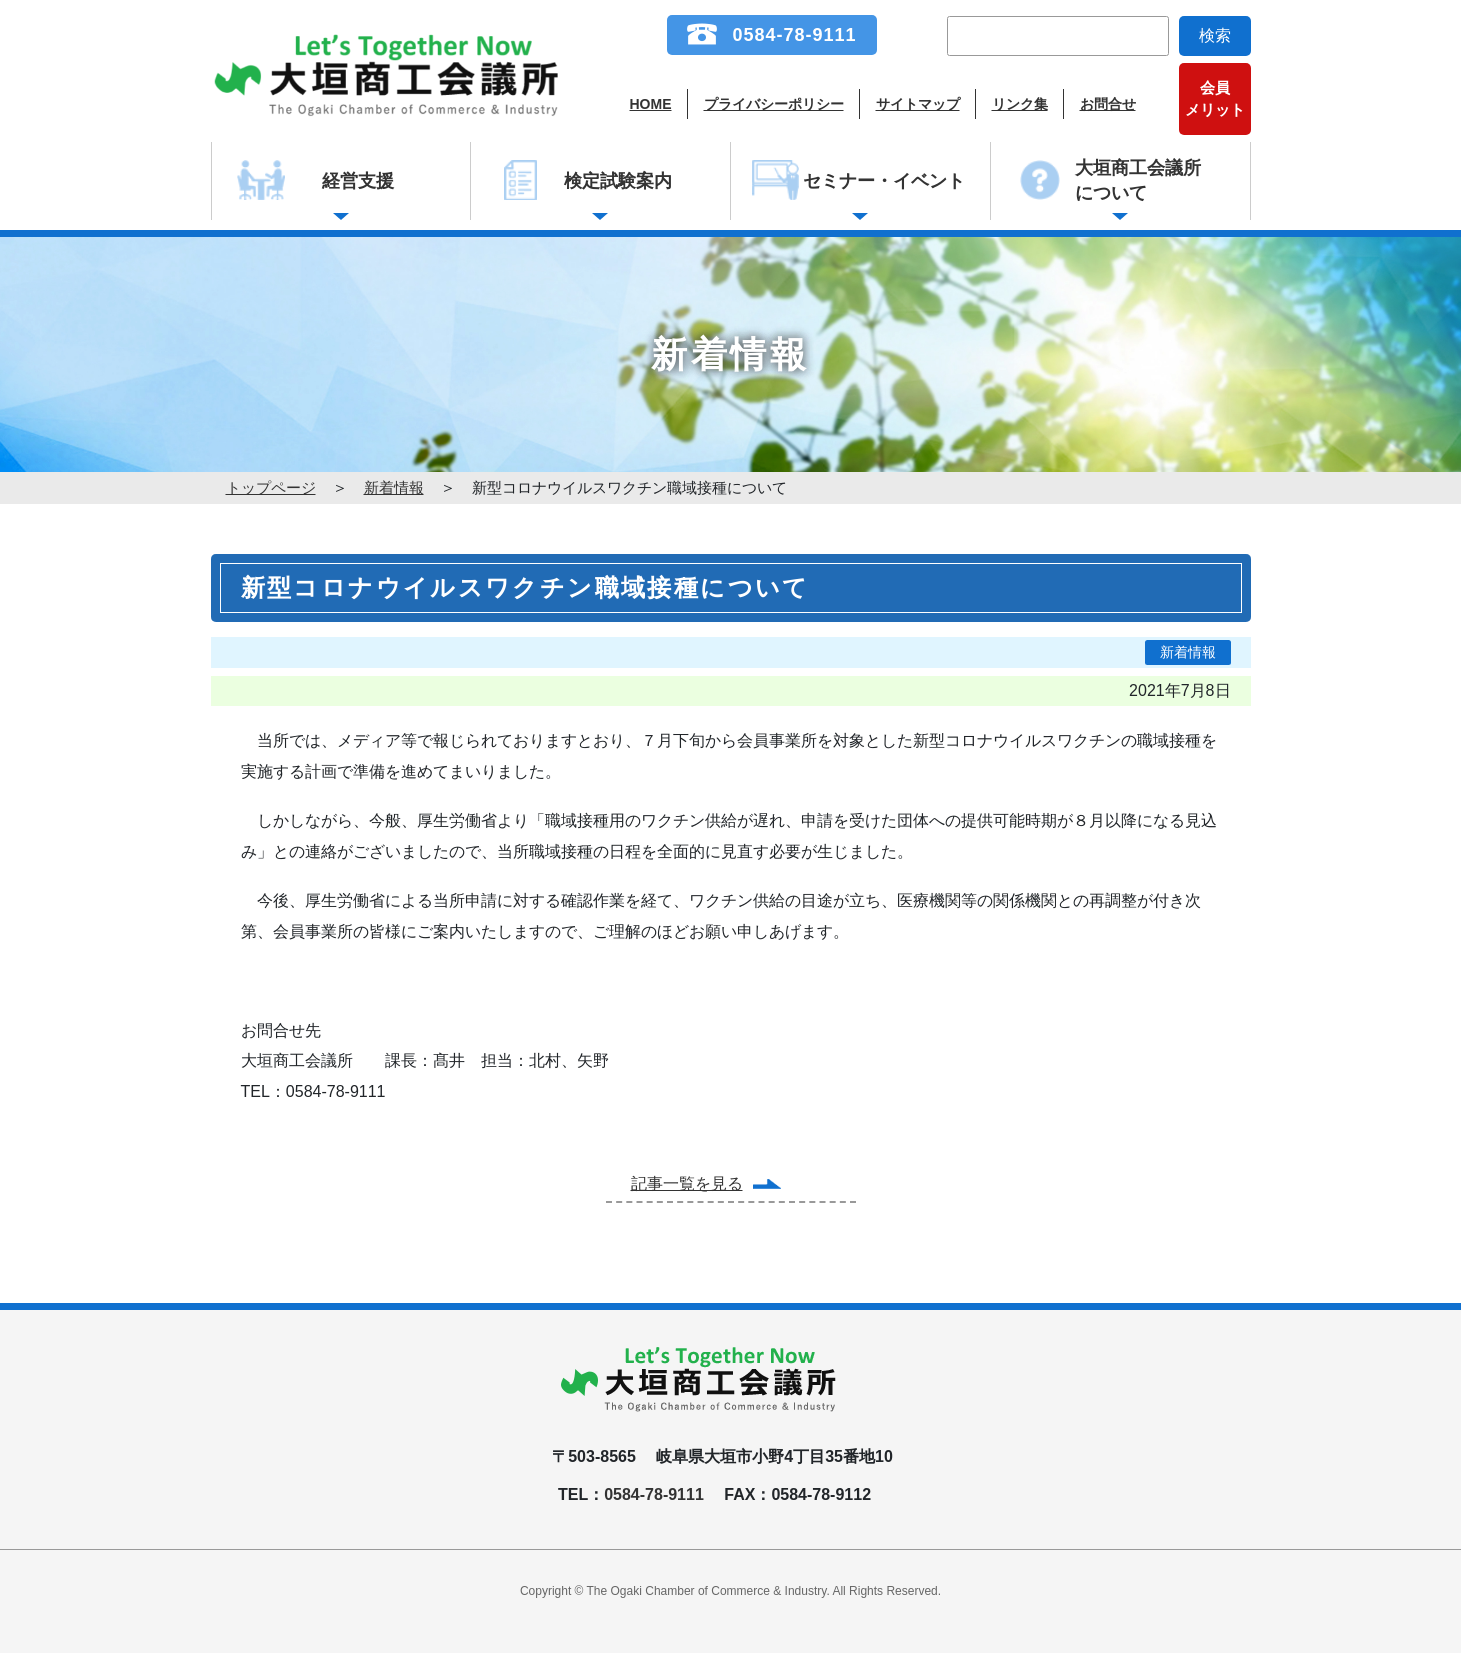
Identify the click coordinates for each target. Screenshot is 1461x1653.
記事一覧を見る (687, 1183)
